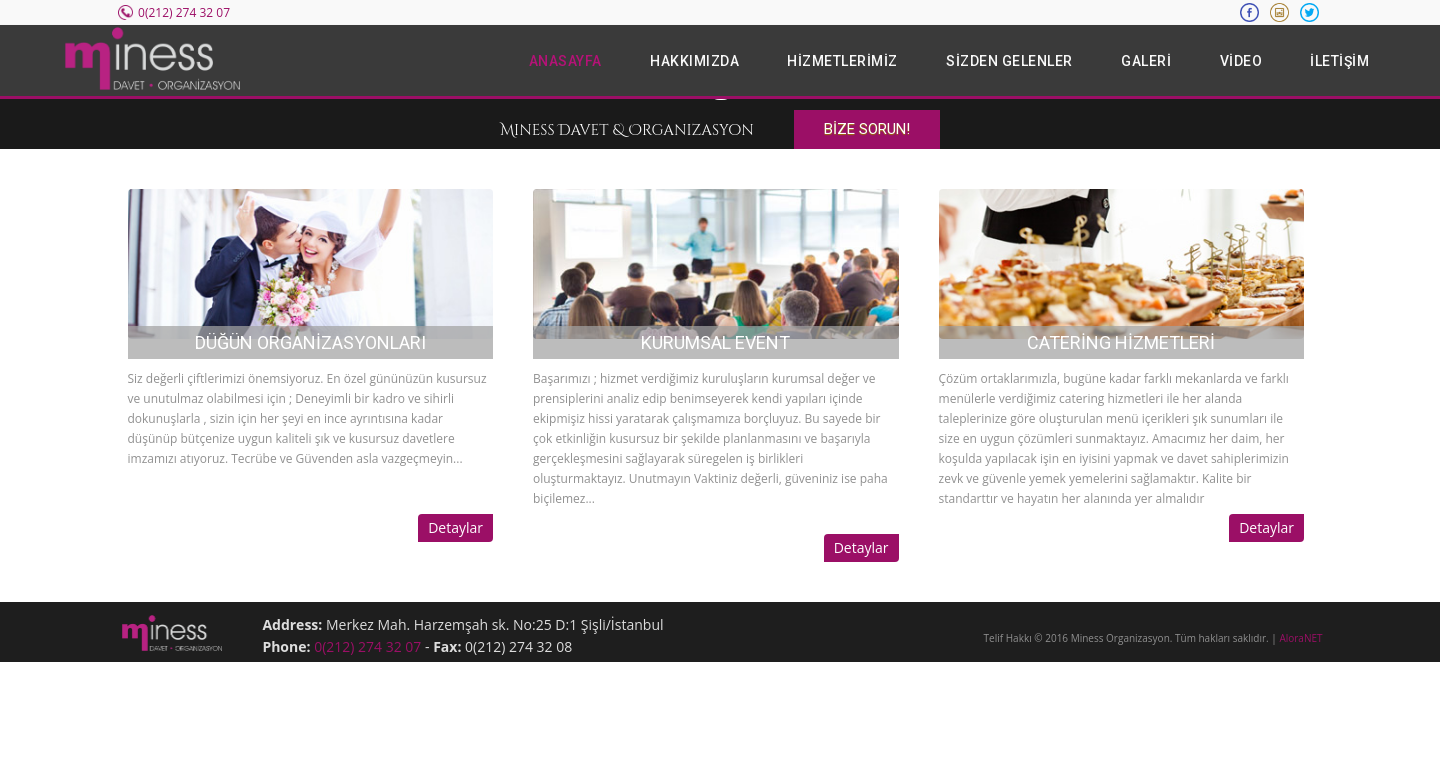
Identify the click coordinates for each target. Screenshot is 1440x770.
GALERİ (1146, 61)
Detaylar (455, 527)
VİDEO (1241, 61)
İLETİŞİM (1339, 61)
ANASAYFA (565, 61)
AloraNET (1300, 638)
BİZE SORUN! (867, 129)
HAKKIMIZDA (694, 61)
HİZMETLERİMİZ (842, 61)
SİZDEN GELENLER (1009, 61)
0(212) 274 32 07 (367, 646)
